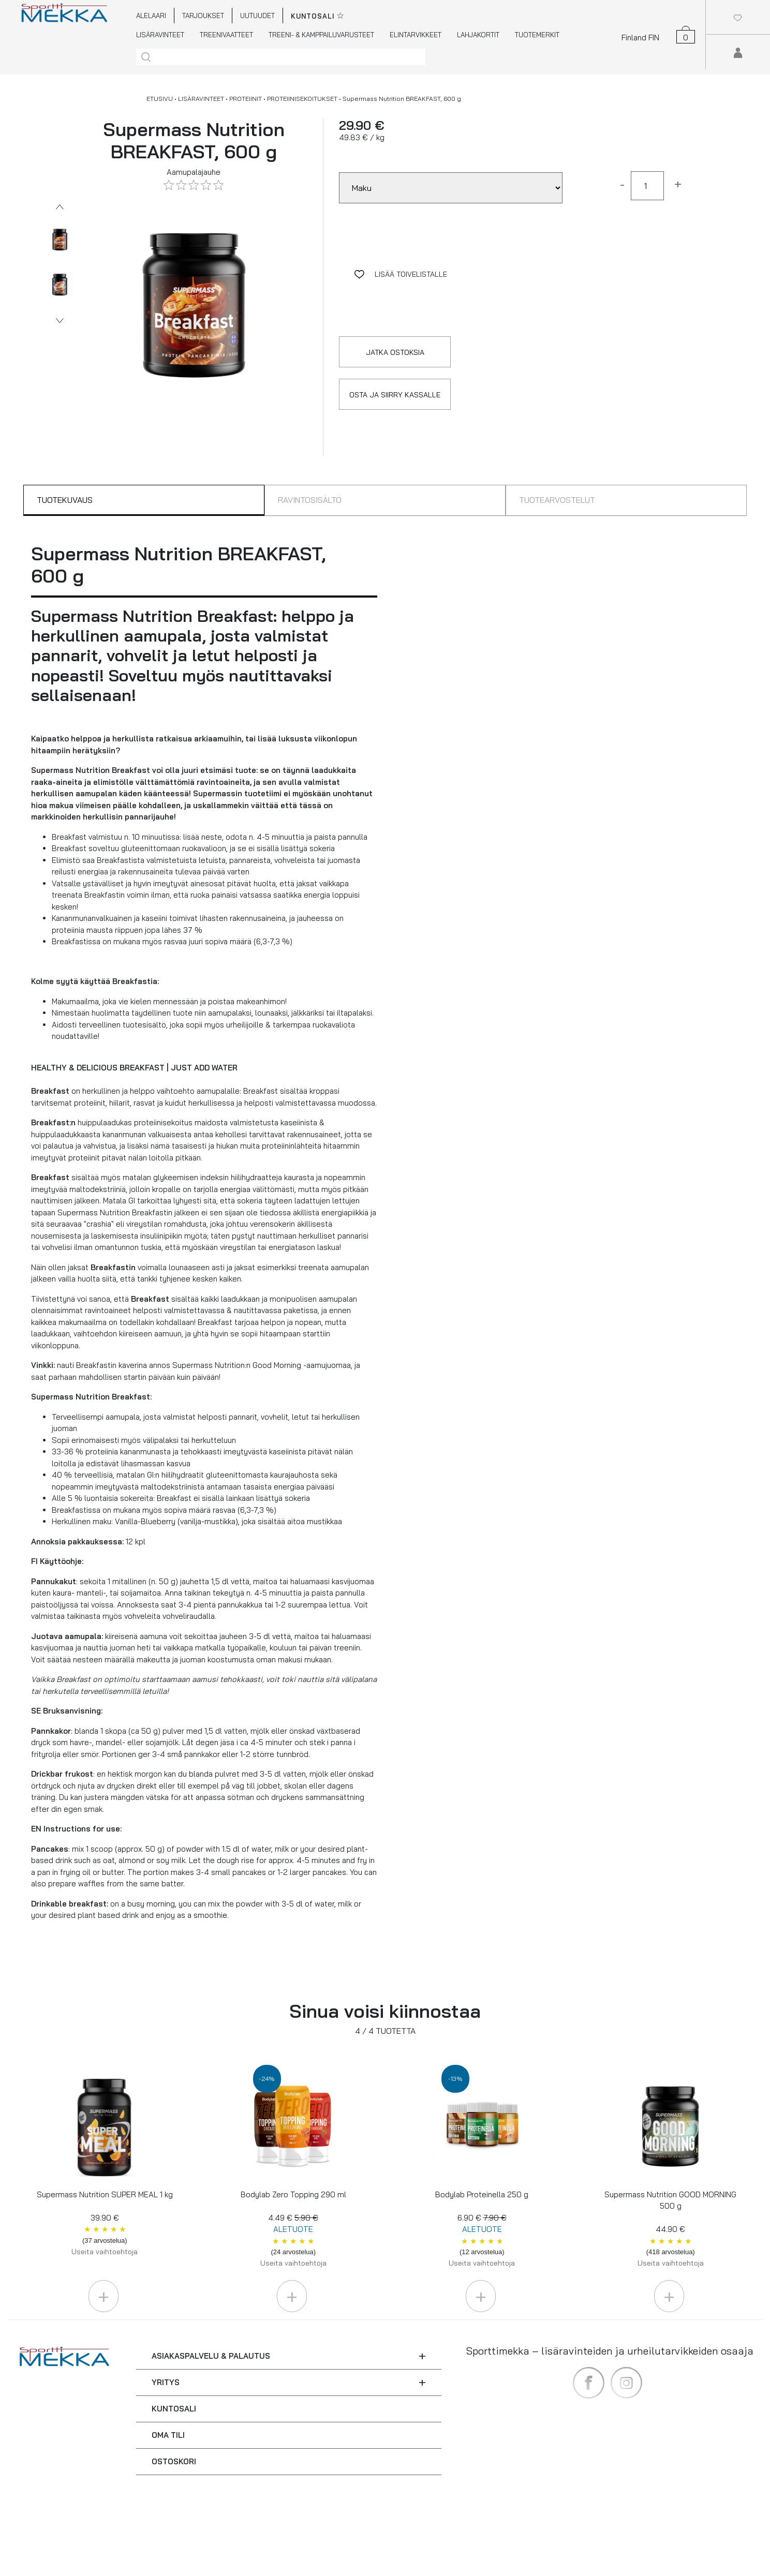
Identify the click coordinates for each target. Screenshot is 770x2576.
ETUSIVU (159, 98)
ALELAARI (151, 15)
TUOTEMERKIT (537, 35)
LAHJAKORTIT (478, 35)
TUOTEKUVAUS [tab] (65, 500)
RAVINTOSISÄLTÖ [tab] (310, 500)
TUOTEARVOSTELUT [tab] (557, 500)
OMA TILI (168, 2435)
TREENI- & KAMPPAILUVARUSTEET (321, 35)
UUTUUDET (257, 15)
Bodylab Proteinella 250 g (482, 2229)
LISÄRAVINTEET (160, 35)
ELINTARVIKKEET (415, 35)
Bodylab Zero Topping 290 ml (293, 2229)
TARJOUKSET (203, 15)
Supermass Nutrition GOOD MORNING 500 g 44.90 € (670, 2229)
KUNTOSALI (174, 2409)
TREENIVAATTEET (226, 35)
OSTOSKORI (174, 2461)
